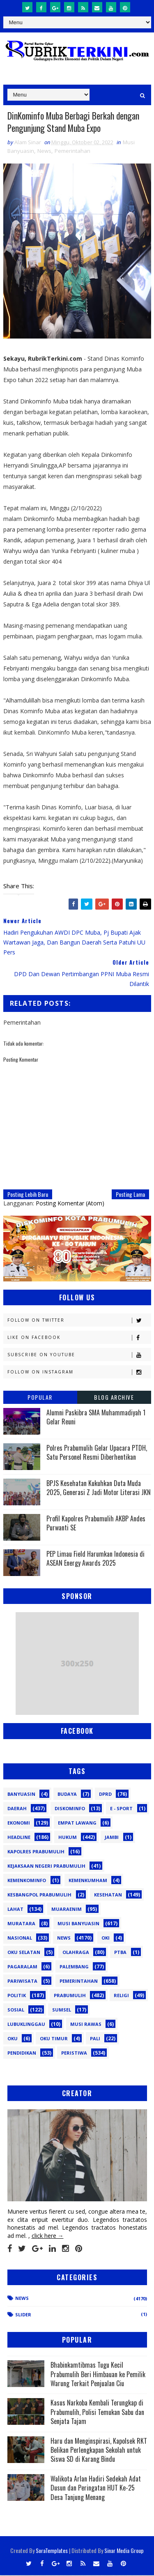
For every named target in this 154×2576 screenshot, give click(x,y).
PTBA (120, 1952)
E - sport (121, 1809)
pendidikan (21, 2053)
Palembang (74, 1967)
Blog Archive (114, 1398)
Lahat (15, 1909)
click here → (48, 2236)
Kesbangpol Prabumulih (39, 1895)
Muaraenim (66, 1909)
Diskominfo (70, 1809)
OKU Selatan (23, 1952)
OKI (105, 1938)
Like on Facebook (79, 1338)
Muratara (21, 1924)
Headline (18, 1837)
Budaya (67, 1794)
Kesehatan (108, 1895)
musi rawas (85, 2024)
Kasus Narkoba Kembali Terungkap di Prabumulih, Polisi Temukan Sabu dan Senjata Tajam (97, 2413)
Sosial (15, 2010)
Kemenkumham (88, 1881)
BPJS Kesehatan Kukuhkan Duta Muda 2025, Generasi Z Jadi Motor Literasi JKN (98, 1488)
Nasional (19, 1938)
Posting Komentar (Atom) (70, 1204)
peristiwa (74, 2053)
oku (12, 2039)
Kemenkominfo (26, 1881)
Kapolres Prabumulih (35, 1852)
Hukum (67, 1837)
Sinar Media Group (124, 2551)
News (44, 151)
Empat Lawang (77, 1823)
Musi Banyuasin (78, 1924)
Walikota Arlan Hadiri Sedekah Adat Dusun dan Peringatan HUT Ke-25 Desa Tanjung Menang (96, 2488)
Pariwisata (22, 1981)
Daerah (17, 1809)
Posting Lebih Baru (27, 1195)
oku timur (54, 2039)
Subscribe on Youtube (79, 1356)
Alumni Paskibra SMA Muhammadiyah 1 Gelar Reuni (95, 1417)
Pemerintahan (72, 151)
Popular (40, 1398)
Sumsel (61, 2010)
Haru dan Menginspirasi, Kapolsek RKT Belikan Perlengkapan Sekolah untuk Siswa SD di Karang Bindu (99, 2450)
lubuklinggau (26, 2024)
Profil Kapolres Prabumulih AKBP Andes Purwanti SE (95, 1523)
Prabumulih (70, 1996)
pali (95, 2039)
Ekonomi (18, 1823)
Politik (16, 1996)
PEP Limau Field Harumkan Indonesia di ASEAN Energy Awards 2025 (95, 1559)
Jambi (112, 1837)
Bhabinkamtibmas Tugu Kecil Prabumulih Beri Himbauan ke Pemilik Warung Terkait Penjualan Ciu (98, 2375)
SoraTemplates (52, 2551)
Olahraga (75, 1952)
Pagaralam (22, 1967)
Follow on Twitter (79, 1321)
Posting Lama (130, 1195)
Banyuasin (21, 1794)
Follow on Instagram (79, 1373)
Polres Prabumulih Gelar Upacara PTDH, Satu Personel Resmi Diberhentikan (96, 1453)
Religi (121, 1996)
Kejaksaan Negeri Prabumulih (46, 1866)
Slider (23, 2315)
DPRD (105, 1794)
